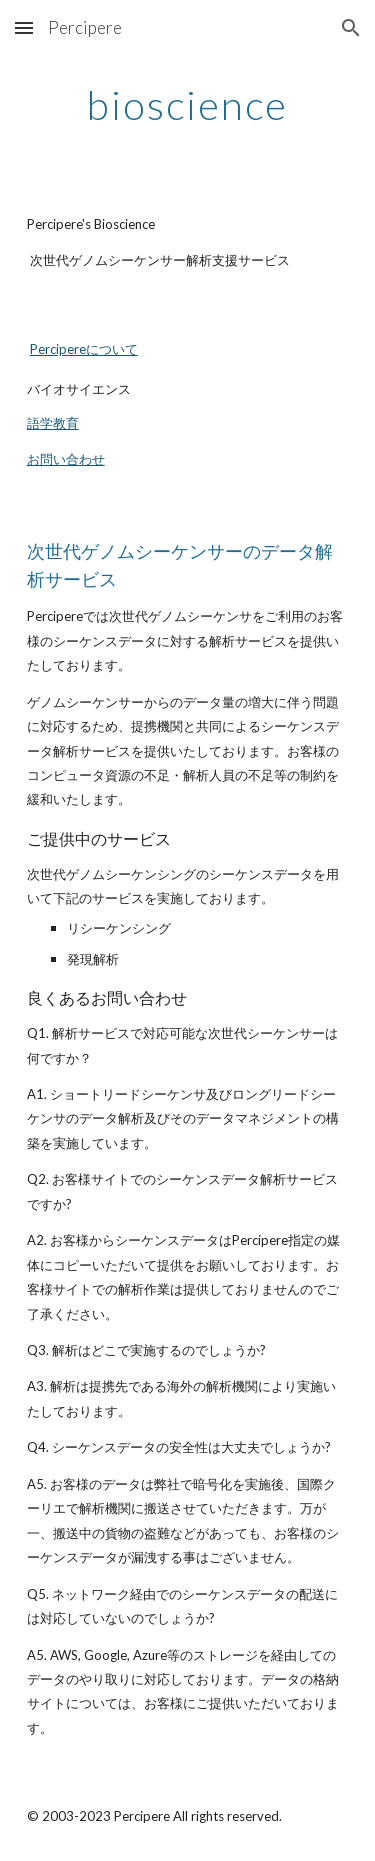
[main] (188, 105)
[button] (24, 27)
